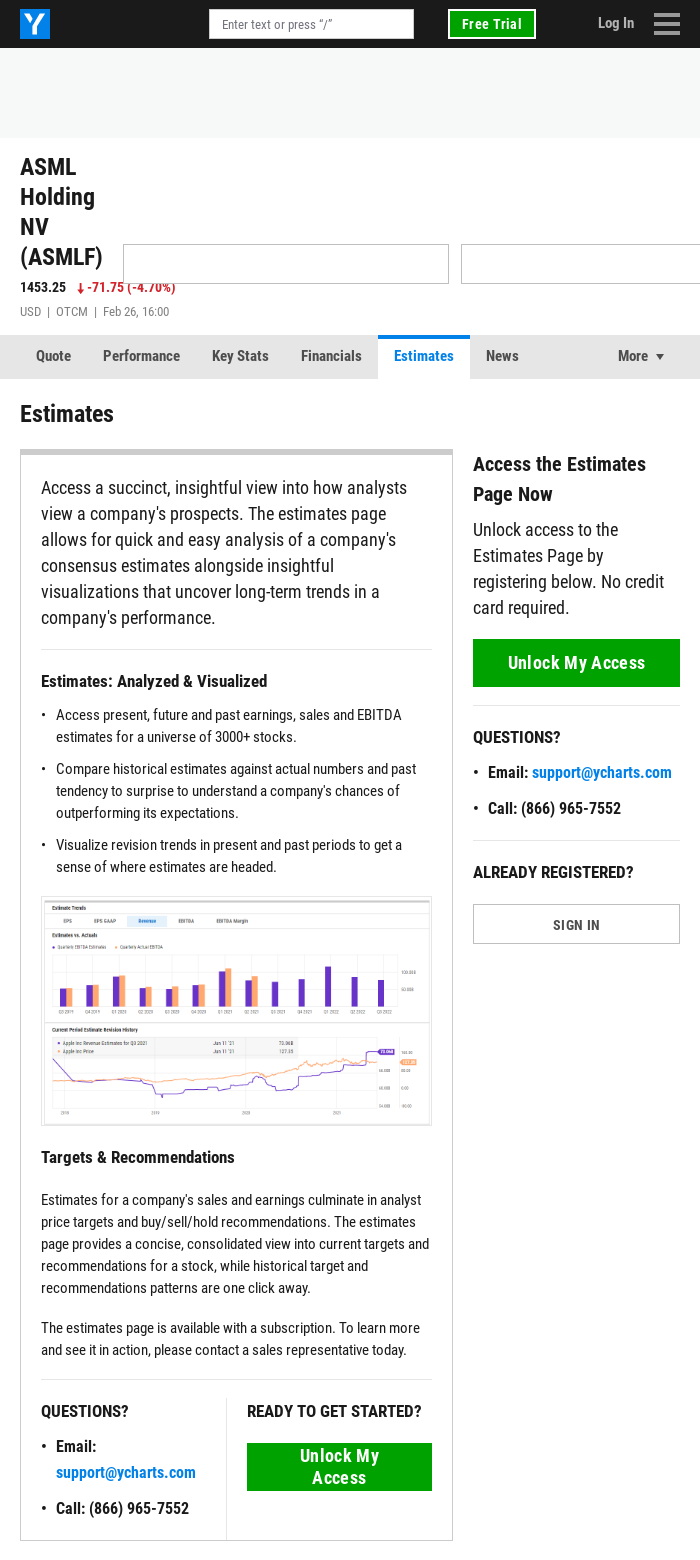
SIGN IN (576, 925)
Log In (616, 23)
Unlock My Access (339, 1466)
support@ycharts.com (126, 1472)
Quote (53, 356)
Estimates (424, 356)
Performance (141, 356)
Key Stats (240, 356)
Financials (331, 356)
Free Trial (492, 24)
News (502, 356)
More (633, 356)
